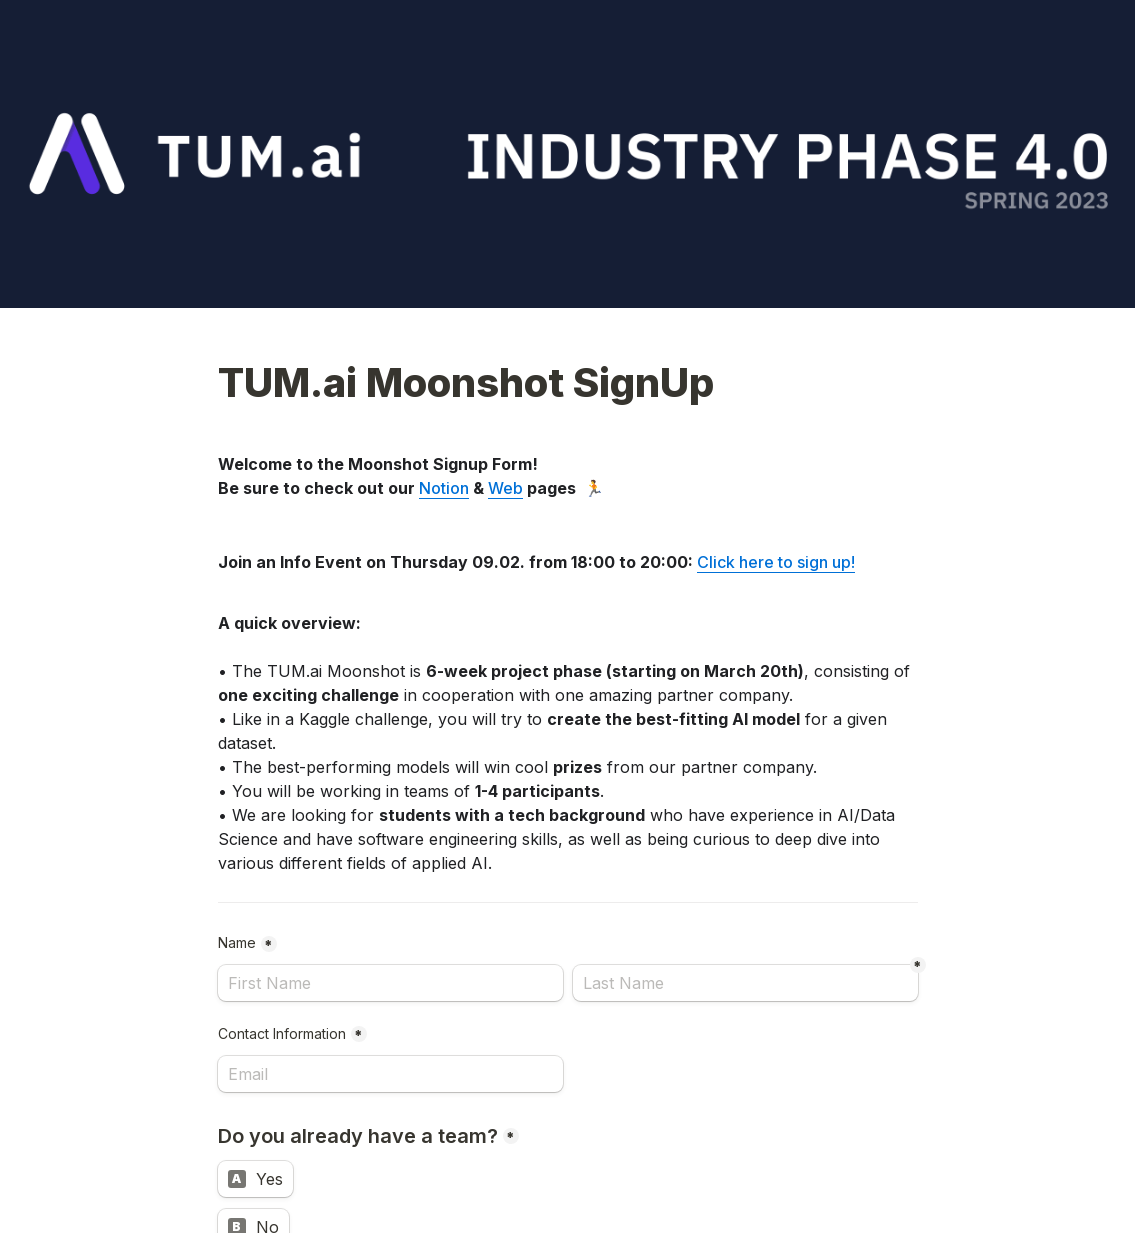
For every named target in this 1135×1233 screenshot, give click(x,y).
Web (505, 488)
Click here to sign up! (776, 562)
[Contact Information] (390, 1074)
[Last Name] (745, 983)
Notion (444, 488)
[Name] (390, 983)
